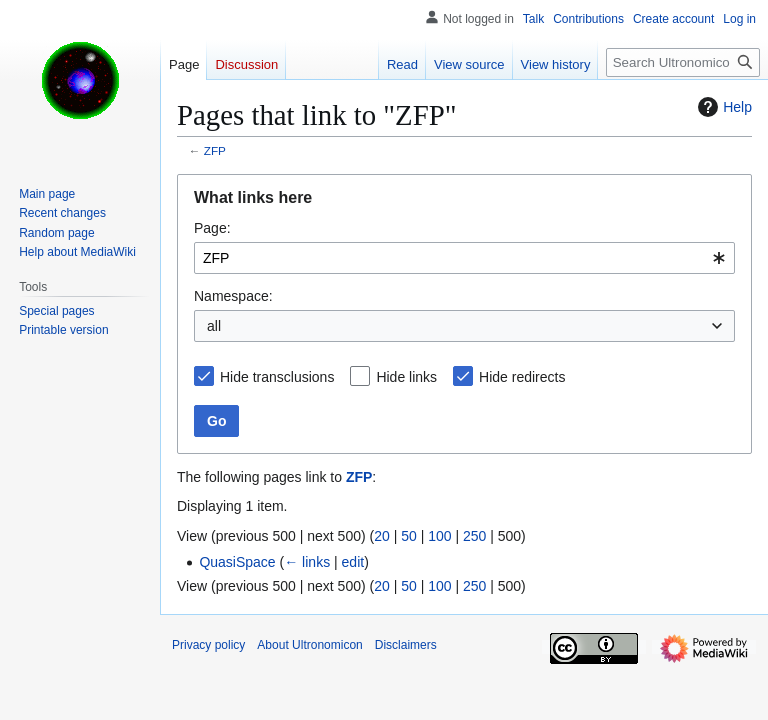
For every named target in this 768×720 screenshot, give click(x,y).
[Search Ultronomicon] (683, 62)
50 (409, 536)
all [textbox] (214, 326)
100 (439, 536)
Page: (212, 228)
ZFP (215, 150)
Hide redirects (522, 377)
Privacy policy (208, 645)
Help (722, 107)
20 (382, 536)
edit (353, 562)
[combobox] (464, 258)
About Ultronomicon (309, 645)
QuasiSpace (237, 562)
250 (474, 536)
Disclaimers (406, 645)
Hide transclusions (277, 377)
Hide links (406, 377)
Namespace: (233, 296)
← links (307, 562)
